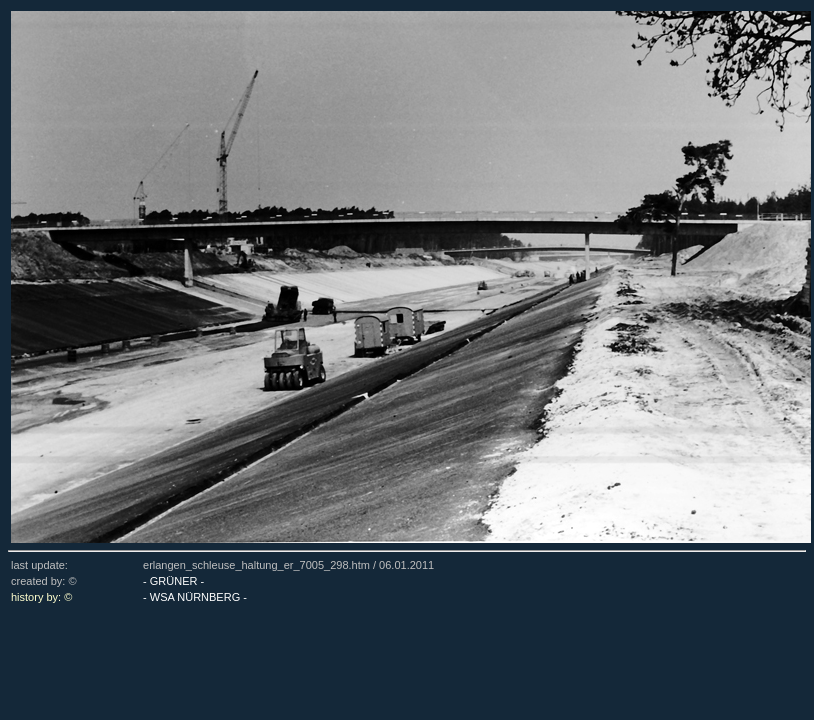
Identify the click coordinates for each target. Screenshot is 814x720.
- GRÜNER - (173, 581)
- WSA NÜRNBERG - (195, 597)
